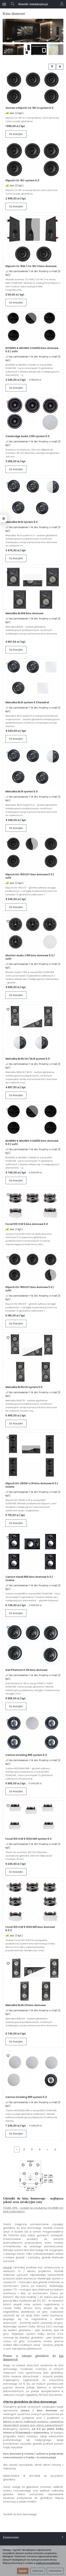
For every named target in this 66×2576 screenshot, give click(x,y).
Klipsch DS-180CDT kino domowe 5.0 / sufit (29, 1288)
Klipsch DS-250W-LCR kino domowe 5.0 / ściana (31, 1485)
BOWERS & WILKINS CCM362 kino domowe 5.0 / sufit (31, 349)
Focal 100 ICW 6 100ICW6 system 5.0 (28, 1839)
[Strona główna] (33, 4)
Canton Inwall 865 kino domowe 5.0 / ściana (29, 1578)
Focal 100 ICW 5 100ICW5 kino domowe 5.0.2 (30, 1928)
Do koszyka (16, 134)
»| (55, 2149)
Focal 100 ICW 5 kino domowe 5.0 (26, 1224)
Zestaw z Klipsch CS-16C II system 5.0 (29, 108)
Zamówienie (33, 2537)
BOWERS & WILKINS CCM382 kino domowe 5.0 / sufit (31, 1142)
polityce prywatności (48, 2563)
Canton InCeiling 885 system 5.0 (26, 1755)
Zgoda (23, 2570)
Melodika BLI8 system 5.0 (21, 791)
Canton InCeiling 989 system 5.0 (26, 2097)
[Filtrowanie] (52, 67)
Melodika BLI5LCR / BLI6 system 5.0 (27, 1058)
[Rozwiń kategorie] (4, 4)
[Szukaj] (12, 4)
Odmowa (37, 2570)
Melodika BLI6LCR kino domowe (25, 2005)
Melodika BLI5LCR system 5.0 (23, 1387)
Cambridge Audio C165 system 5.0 (27, 436)
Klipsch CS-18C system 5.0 (22, 180)
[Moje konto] (62, 4)
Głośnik (7, 2267)
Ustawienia (55, 2570)
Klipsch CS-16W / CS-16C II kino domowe (31, 266)
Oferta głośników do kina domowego (30, 2402)
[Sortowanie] (59, 67)
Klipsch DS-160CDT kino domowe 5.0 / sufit (29, 876)
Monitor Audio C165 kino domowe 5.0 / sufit (30, 957)
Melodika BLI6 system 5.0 (21, 522)
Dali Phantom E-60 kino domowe (26, 1670)
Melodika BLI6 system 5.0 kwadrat (27, 702)
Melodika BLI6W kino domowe (24, 613)
